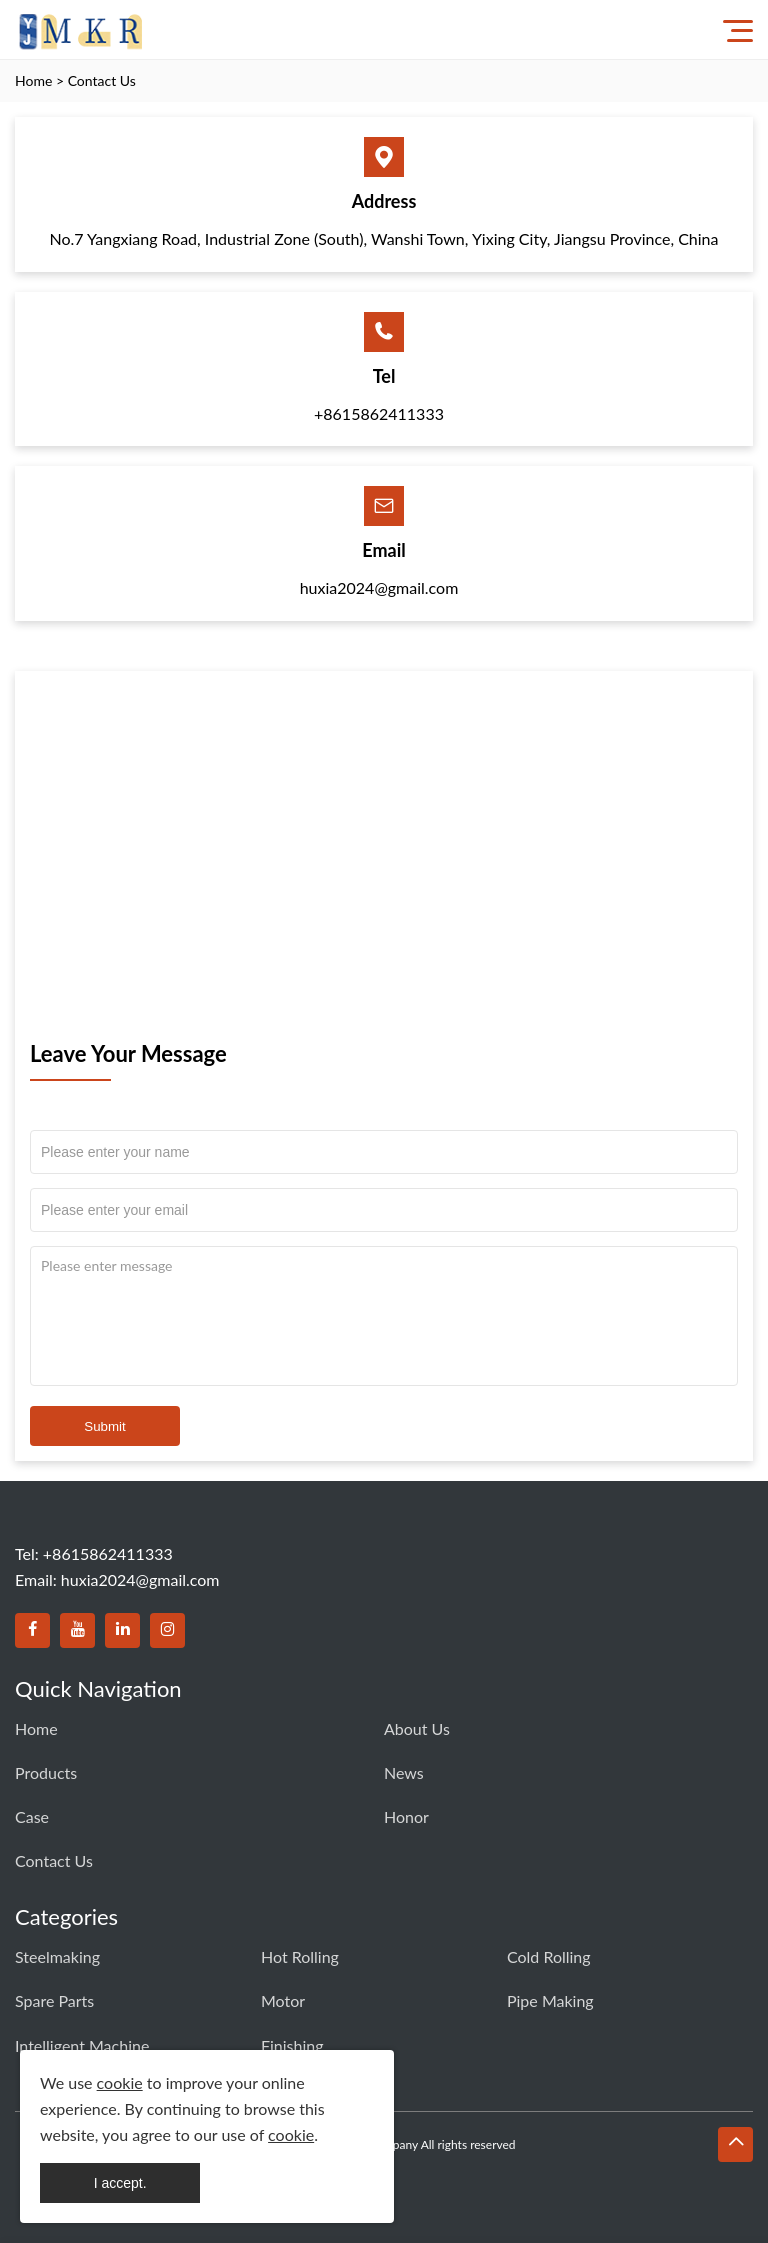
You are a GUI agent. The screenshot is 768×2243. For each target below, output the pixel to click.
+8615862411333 (379, 413)
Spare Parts (54, 2000)
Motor (283, 2000)
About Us (417, 1728)
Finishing (292, 2045)
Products (46, 1772)
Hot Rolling (300, 1956)
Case (32, 1816)
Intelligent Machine (82, 2045)
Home (33, 80)
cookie (120, 2082)
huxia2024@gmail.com (379, 587)
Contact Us (102, 80)
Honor (406, 1816)
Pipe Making (550, 2000)
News (404, 1772)
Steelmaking (57, 1956)
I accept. (120, 2183)
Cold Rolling (549, 1956)
